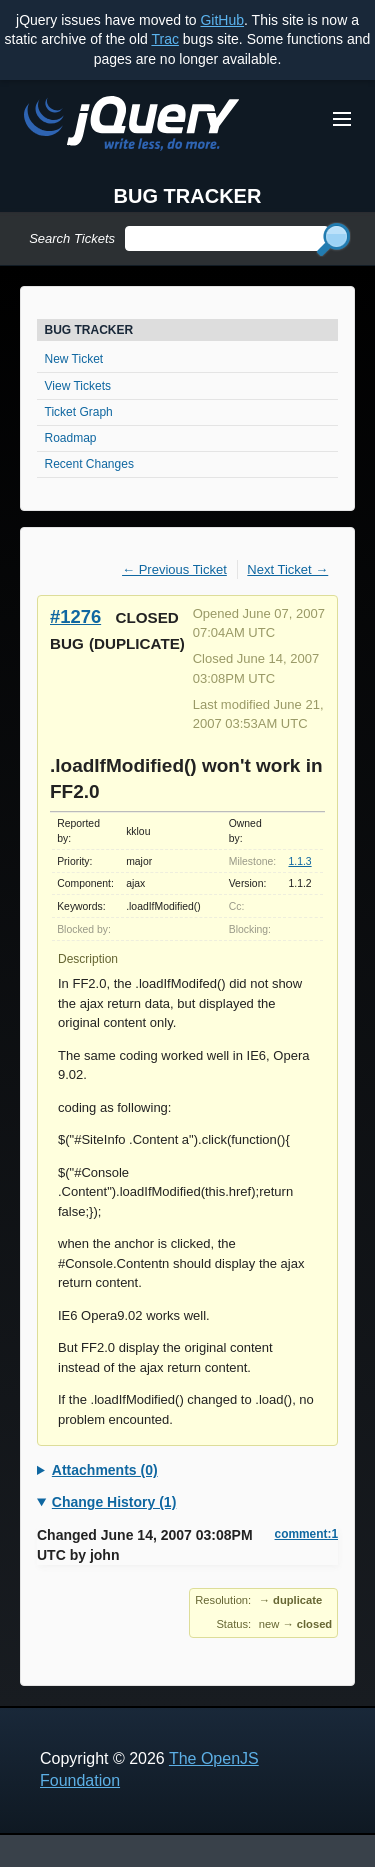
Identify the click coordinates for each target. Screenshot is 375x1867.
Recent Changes (89, 464)
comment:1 (306, 1534)
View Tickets (78, 386)
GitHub (222, 20)
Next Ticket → (287, 569)
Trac (164, 39)
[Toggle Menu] (342, 119)
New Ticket (74, 359)
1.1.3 (299, 861)
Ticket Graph (79, 412)
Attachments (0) (105, 1470)
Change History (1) (114, 1502)
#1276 (75, 616)
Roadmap (71, 438)
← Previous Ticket (174, 569)
